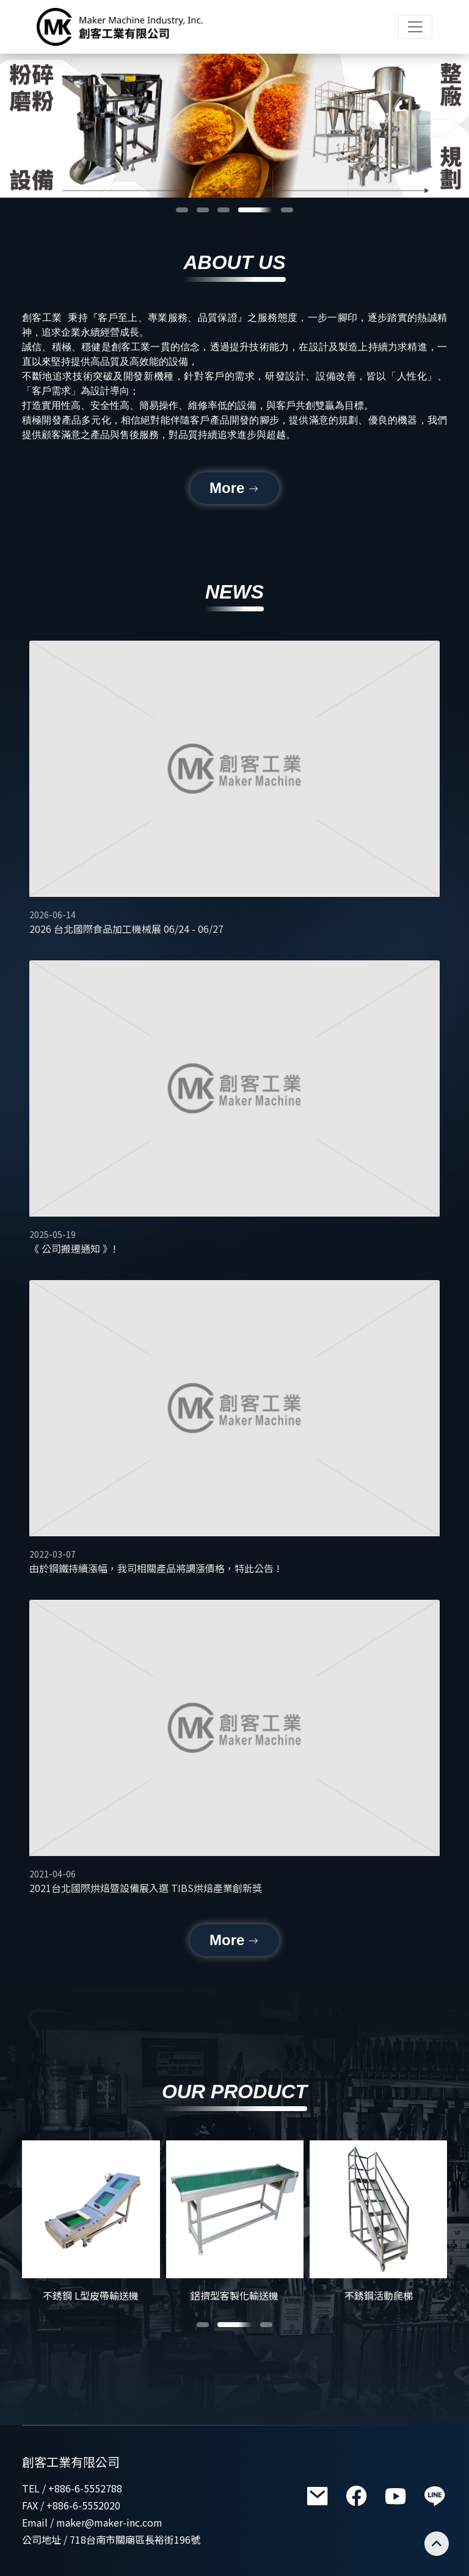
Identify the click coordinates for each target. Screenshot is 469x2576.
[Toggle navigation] (415, 27)
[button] (182, 209)
